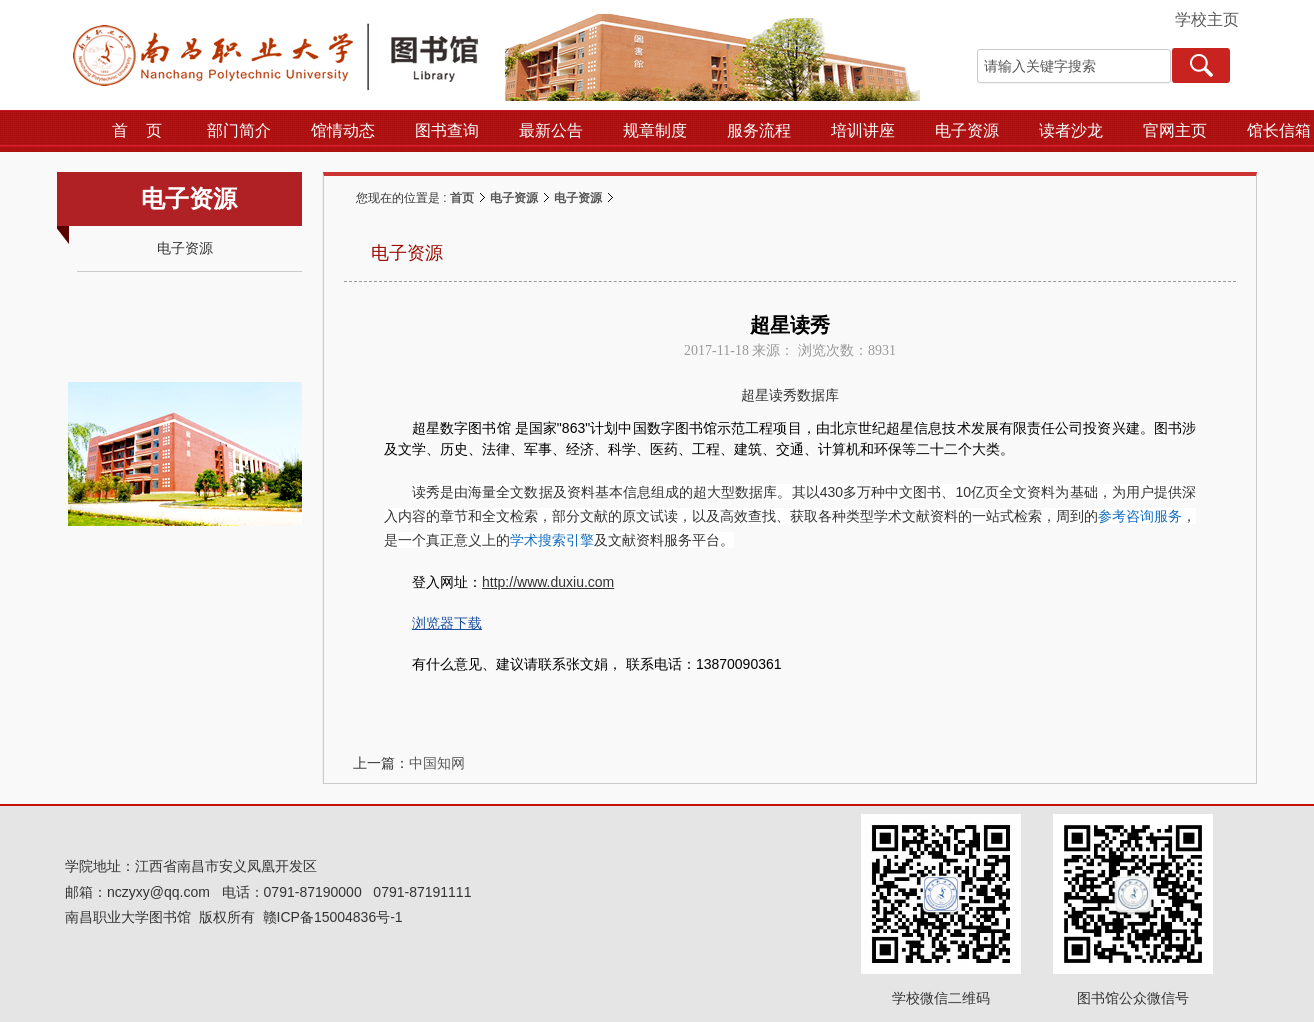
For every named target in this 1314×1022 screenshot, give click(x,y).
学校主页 (1207, 19)
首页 (462, 198)
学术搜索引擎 (552, 540)
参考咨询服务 (1140, 516)
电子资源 (514, 198)
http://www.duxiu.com (548, 582)
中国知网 (437, 763)
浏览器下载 (447, 623)
